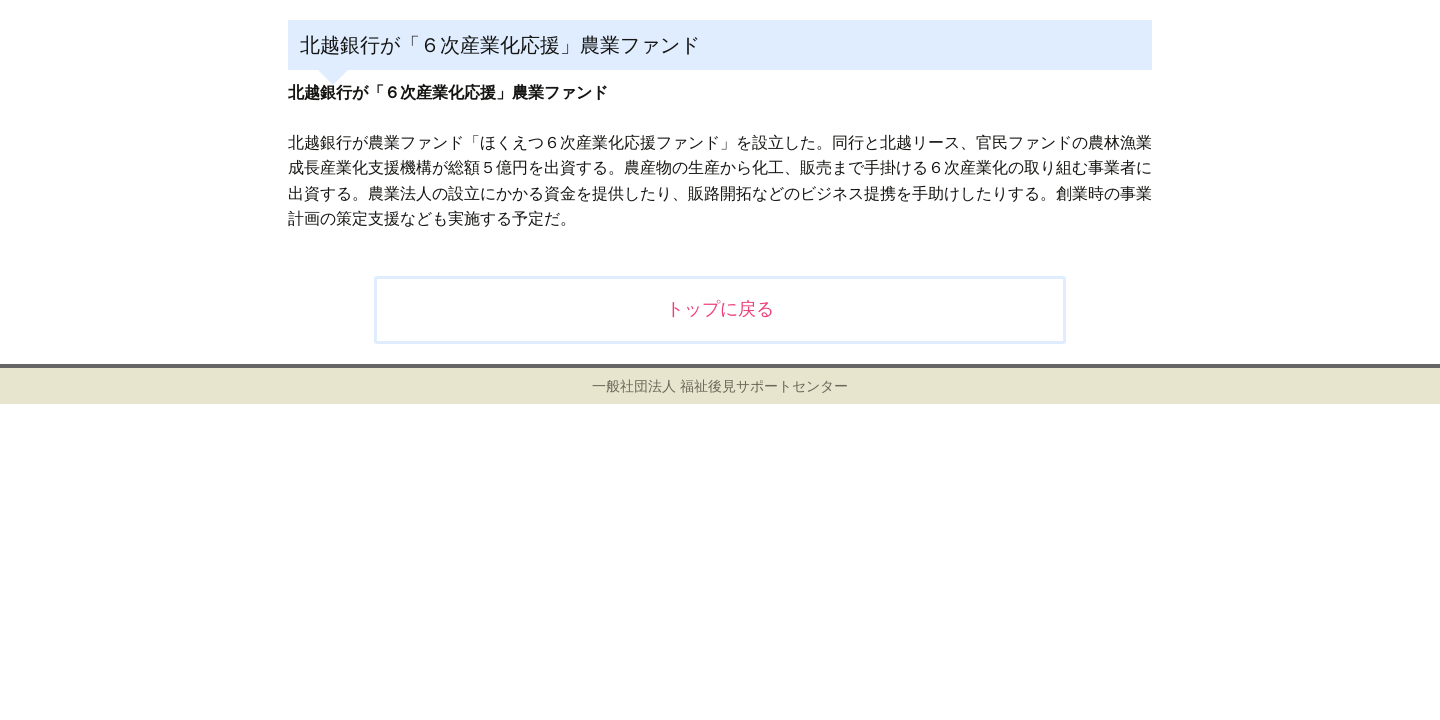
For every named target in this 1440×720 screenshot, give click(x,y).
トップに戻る (720, 309)
